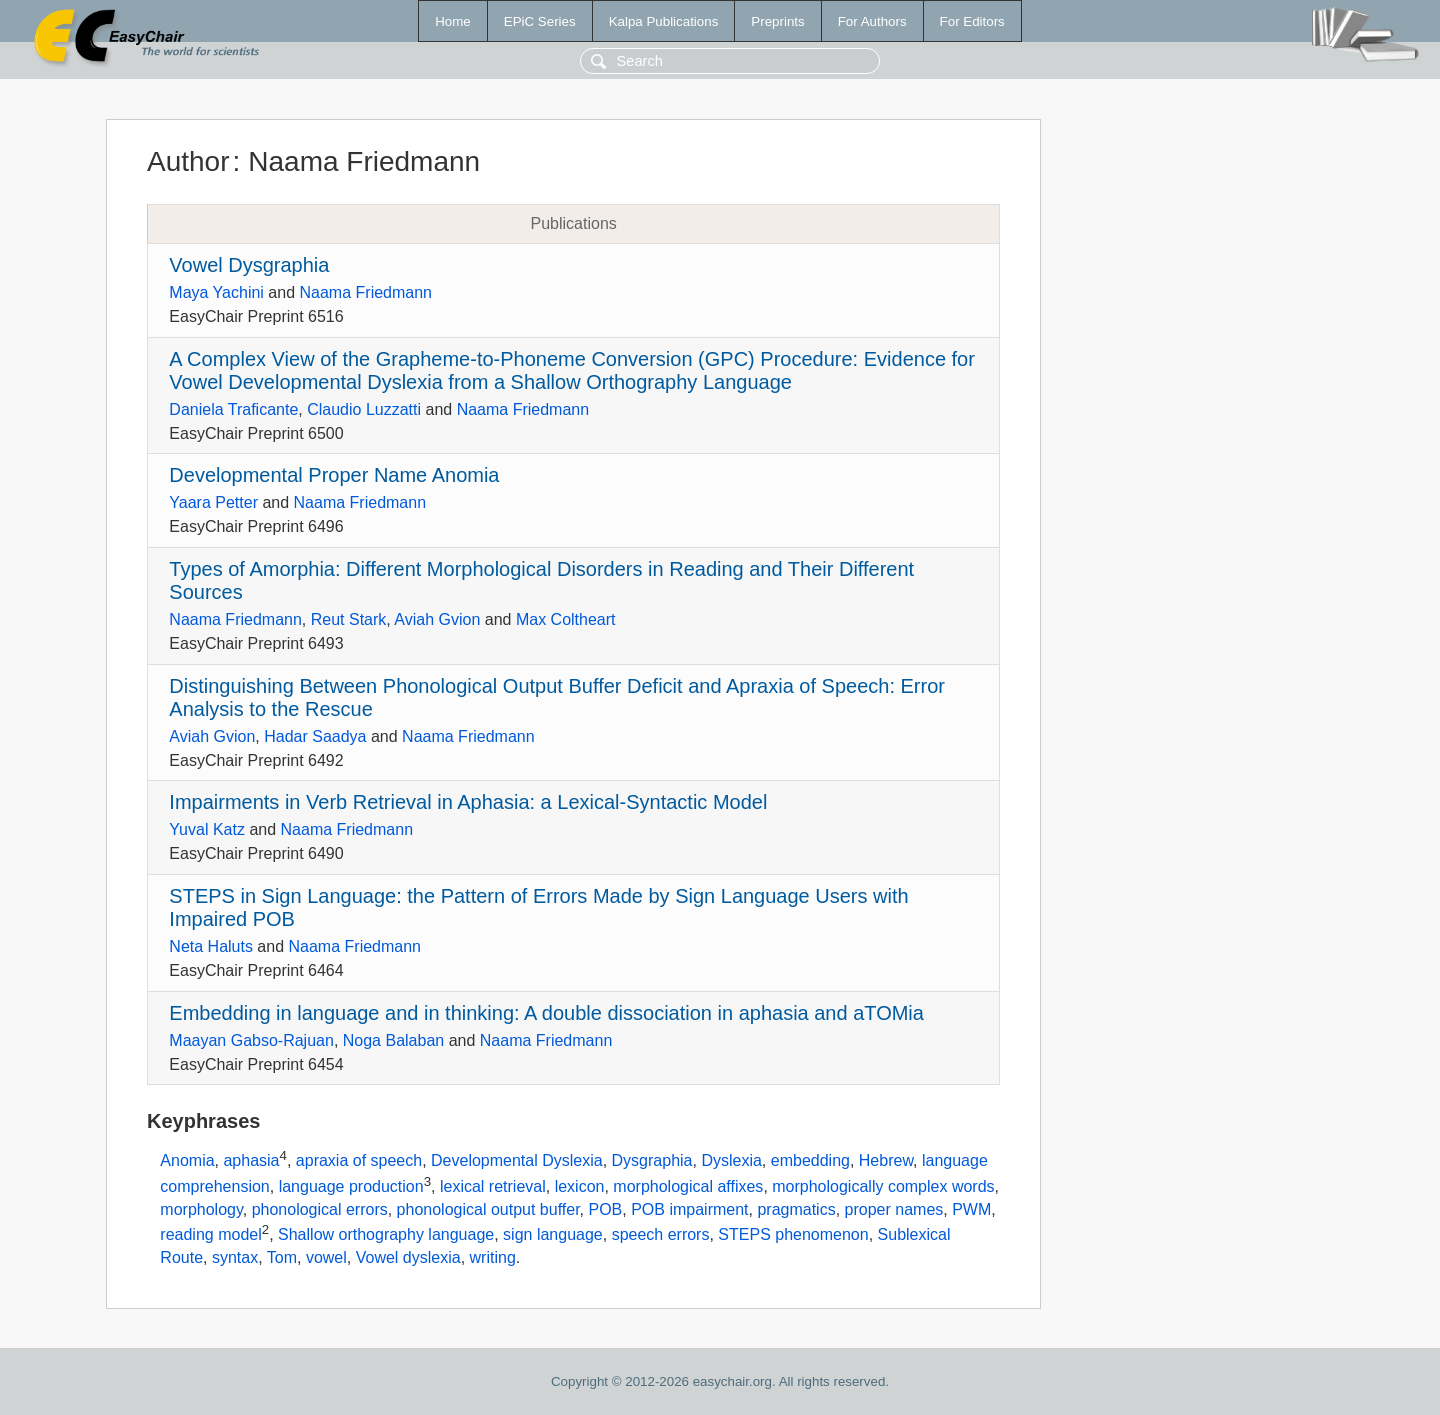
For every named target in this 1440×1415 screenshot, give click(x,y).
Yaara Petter (213, 502)
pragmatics (796, 1209)
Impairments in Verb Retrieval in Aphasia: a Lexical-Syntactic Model (468, 802)
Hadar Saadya (315, 736)
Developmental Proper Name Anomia (334, 475)
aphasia (251, 1161)
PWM (971, 1209)
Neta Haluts (211, 946)
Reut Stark (349, 619)
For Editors (972, 21)
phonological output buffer (488, 1209)
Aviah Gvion (437, 619)
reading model (210, 1234)
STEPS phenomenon (793, 1234)
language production (351, 1186)
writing (493, 1257)
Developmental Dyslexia (517, 1161)
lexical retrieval (493, 1186)
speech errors (661, 1234)
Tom (282, 1257)
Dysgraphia (652, 1161)
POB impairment (689, 1209)
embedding (810, 1161)
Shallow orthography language (386, 1234)
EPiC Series (540, 21)
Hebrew (886, 1161)
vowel (326, 1257)
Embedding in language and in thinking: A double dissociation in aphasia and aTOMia (546, 1013)
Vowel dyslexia (408, 1257)
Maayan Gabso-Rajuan (251, 1040)
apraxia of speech (359, 1161)
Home (453, 21)
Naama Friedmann (366, 292)
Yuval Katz (207, 829)
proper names (894, 1209)
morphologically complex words (883, 1186)
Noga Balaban (393, 1040)
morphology (201, 1209)
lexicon (580, 1186)
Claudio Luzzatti (364, 409)
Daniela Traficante (233, 409)
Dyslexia (731, 1161)
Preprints (777, 21)
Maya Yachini (216, 292)
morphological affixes (688, 1186)
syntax (235, 1257)
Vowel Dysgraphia (249, 265)
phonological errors (320, 1209)
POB (605, 1209)
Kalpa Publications (664, 21)
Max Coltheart (566, 619)
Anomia (187, 1161)
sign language (553, 1234)
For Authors (872, 21)
